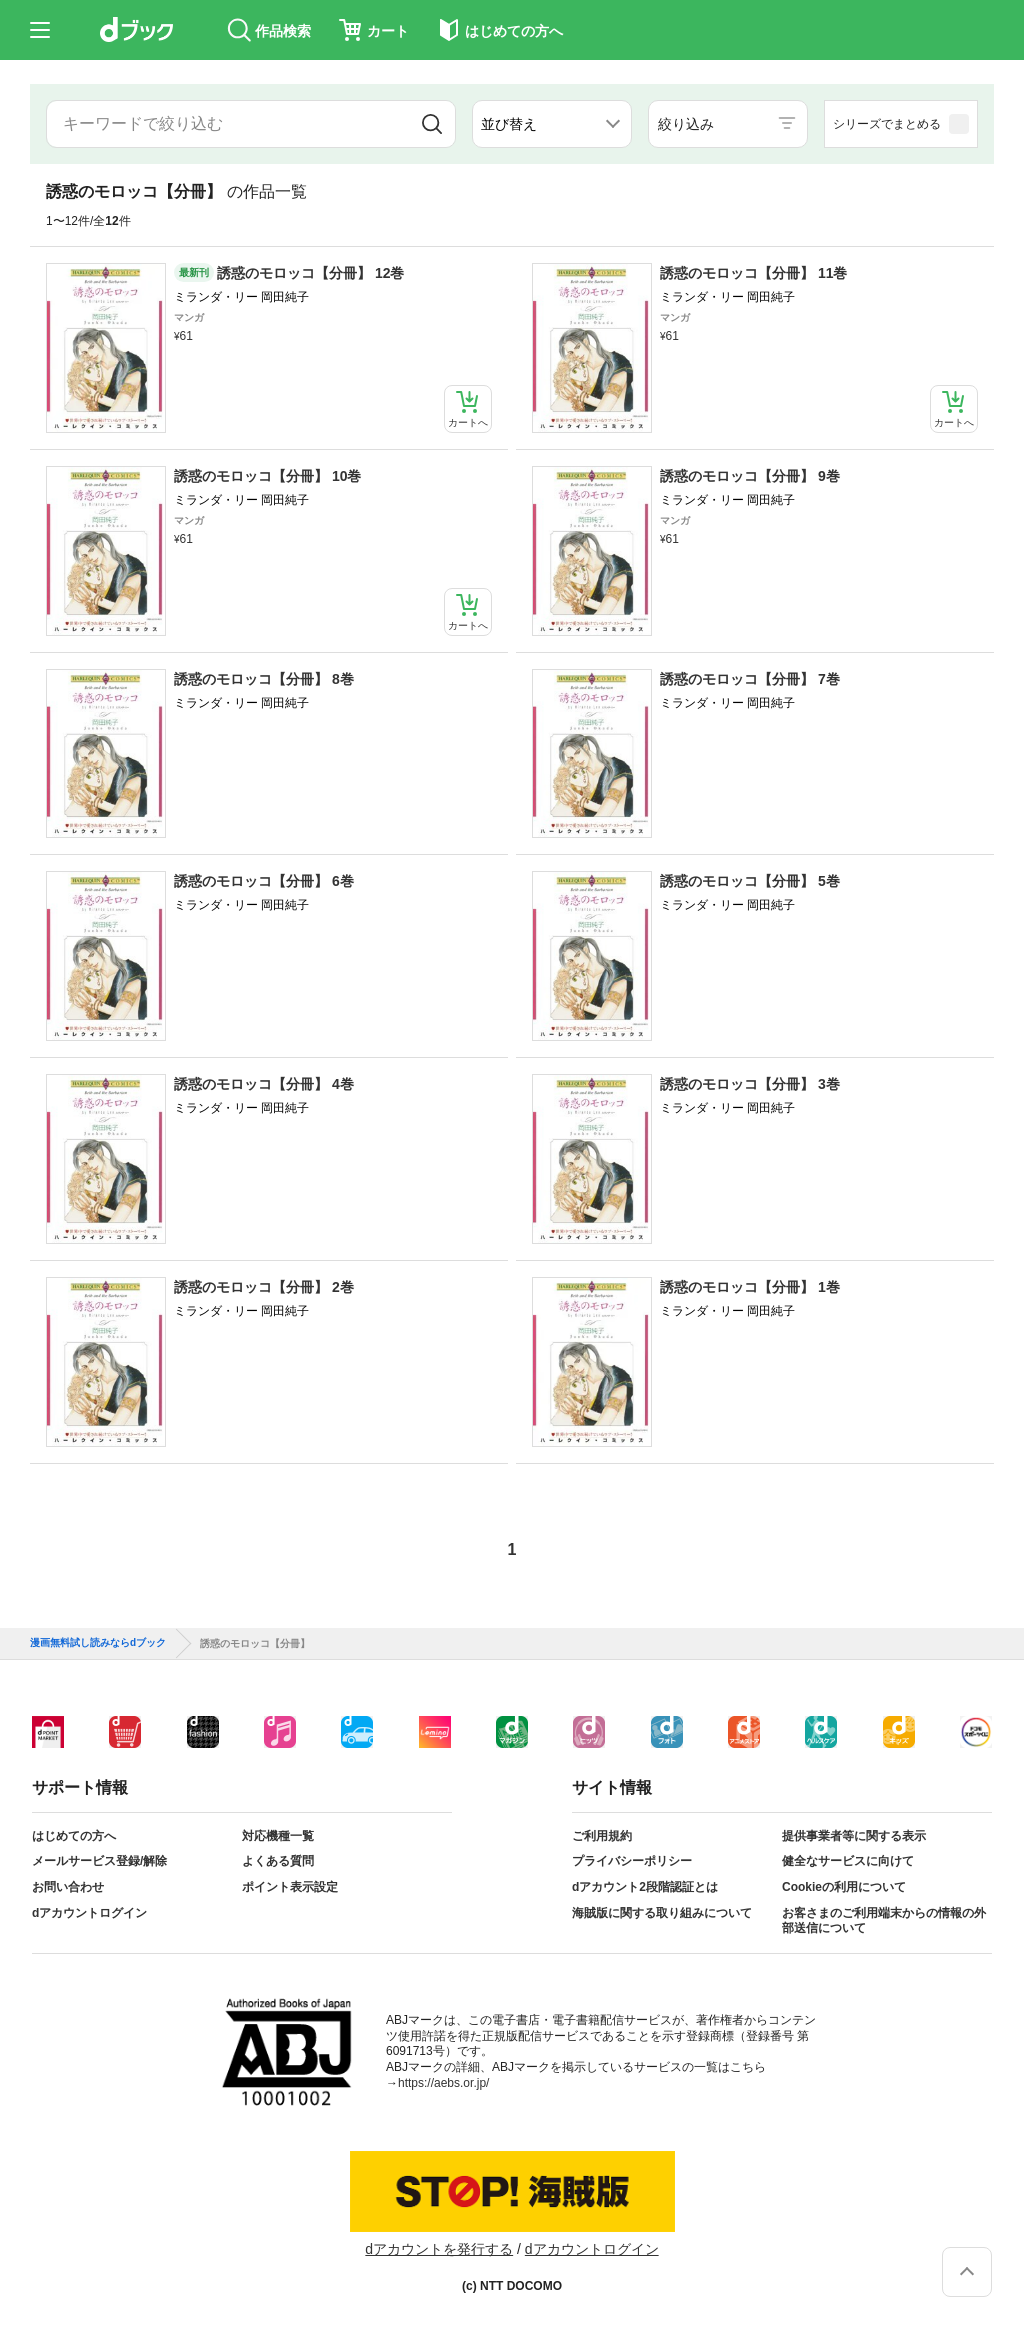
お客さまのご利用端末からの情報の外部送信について (884, 1921)
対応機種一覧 (278, 1836)
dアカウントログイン (89, 1913)
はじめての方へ (74, 1836)
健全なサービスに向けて (848, 1861)
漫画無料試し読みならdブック (98, 1643)
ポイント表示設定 (290, 1887)
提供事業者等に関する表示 (854, 1836)
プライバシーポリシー (632, 1861)
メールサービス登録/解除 (99, 1861)
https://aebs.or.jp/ (443, 2083)
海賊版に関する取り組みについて (662, 1913)
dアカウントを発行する (439, 2249)
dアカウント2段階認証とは (645, 1887)
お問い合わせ (68, 1887)
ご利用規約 (602, 1836)
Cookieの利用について (844, 1887)
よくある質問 (278, 1861)
